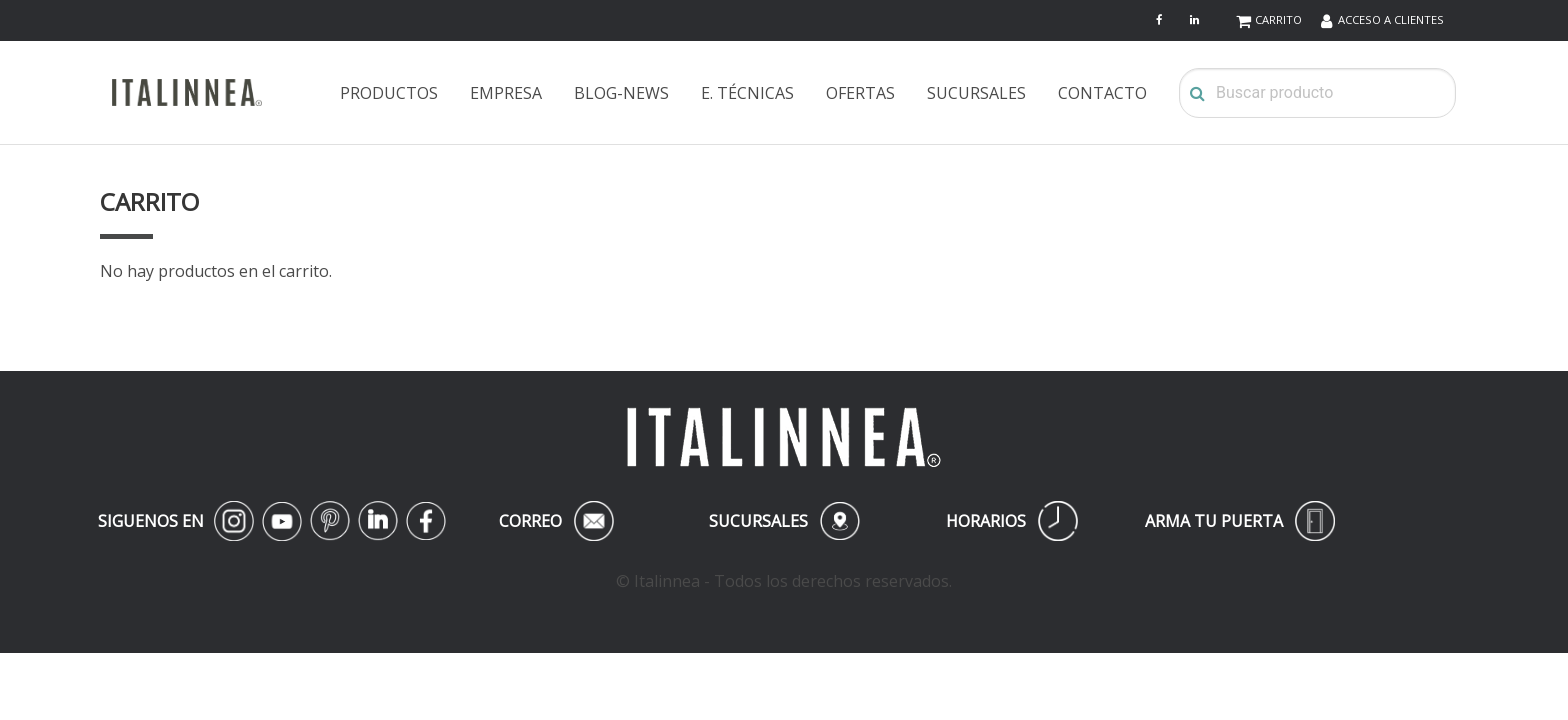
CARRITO (1278, 19)
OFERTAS (860, 93)
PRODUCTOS (389, 93)
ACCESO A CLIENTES (1391, 19)
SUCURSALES (976, 93)
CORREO (556, 521)
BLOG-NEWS (621, 93)
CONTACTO (1102, 93)
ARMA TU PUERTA (1240, 521)
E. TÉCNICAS (747, 93)
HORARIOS (1012, 521)
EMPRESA (506, 93)
